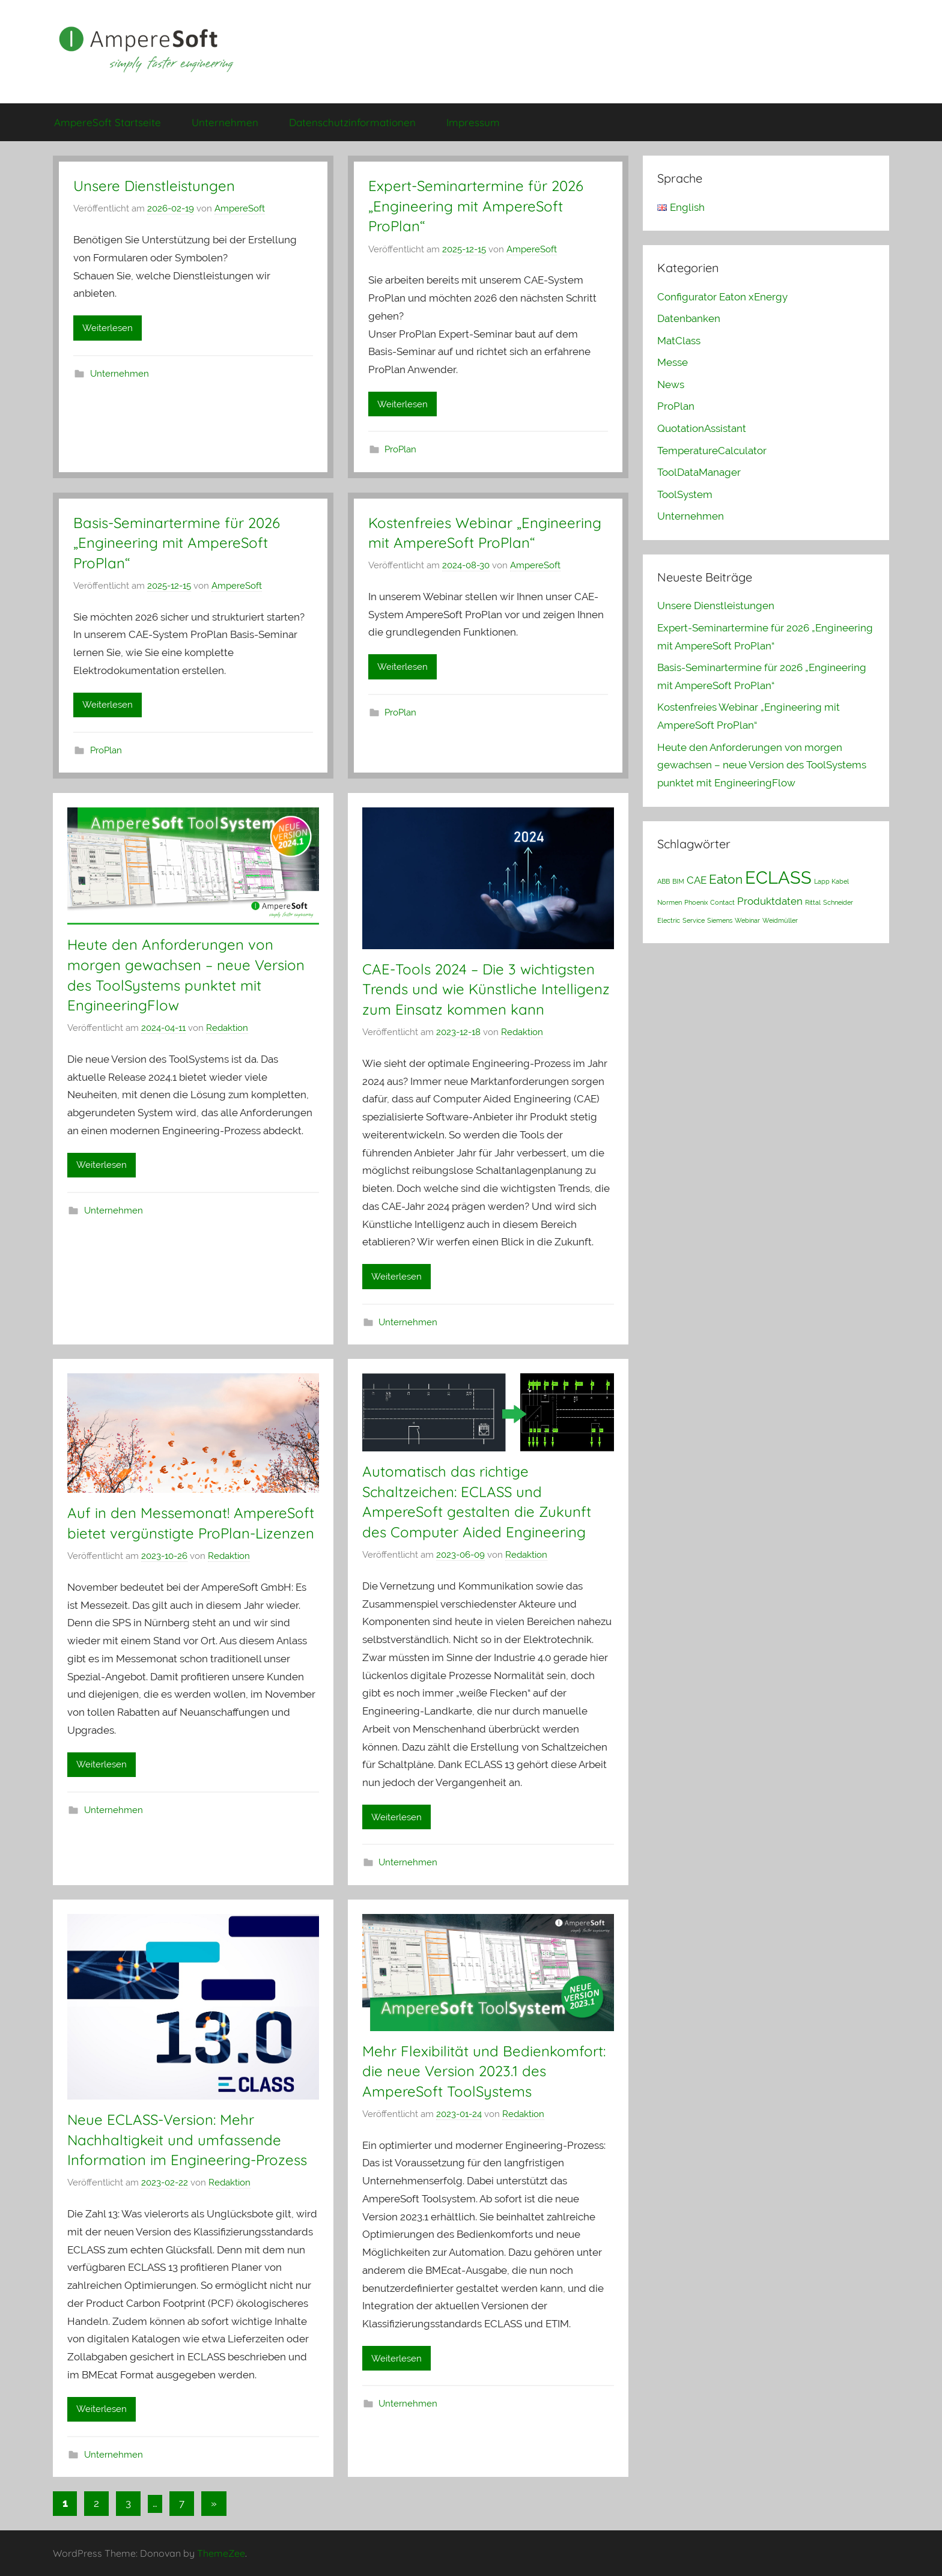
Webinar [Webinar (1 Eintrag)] (747, 920)
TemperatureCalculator (712, 451)
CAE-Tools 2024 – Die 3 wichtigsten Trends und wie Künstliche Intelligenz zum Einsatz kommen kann (486, 989)
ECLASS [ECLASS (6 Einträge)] (778, 877)
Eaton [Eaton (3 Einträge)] (726, 879)
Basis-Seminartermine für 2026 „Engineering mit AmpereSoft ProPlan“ (176, 543)
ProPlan (400, 449)
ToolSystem (685, 494)
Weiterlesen (107, 328)
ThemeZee (221, 2553)
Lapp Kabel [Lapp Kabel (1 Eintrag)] (831, 881)
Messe (672, 362)
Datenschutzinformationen (352, 122)
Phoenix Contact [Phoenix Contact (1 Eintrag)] (709, 902)
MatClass (678, 341)
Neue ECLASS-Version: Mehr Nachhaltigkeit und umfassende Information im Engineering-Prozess (187, 2139)
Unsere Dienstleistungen (154, 186)
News (670, 384)
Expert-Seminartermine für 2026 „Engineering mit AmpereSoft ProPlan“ (475, 206)
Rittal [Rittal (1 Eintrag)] (813, 902)
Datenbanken (688, 318)
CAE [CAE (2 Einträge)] (696, 880)
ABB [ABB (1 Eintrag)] (663, 881)
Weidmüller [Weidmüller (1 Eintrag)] (780, 920)
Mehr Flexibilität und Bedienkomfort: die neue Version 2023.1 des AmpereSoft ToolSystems (484, 2071)
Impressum (473, 122)
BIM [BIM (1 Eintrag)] (678, 881)
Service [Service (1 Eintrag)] (693, 920)
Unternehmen (225, 122)
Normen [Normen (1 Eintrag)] (669, 902)
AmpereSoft (239, 208)
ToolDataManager (699, 472)
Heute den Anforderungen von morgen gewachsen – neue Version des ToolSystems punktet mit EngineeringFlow (761, 765)
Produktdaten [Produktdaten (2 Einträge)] (770, 901)
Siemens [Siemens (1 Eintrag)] (719, 920)
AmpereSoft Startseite (107, 122)
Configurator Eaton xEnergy (722, 297)
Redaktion (227, 1027)
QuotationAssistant (701, 428)
